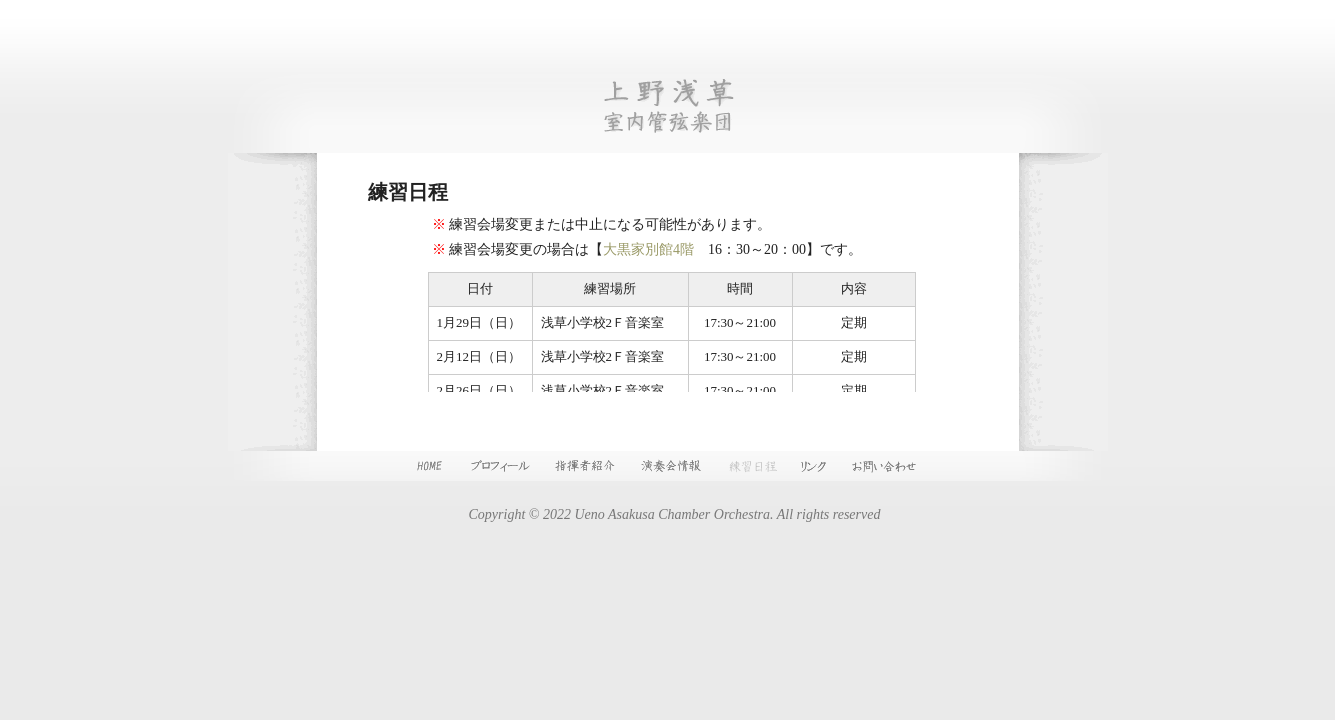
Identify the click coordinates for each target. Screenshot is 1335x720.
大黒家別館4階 (648, 249)
